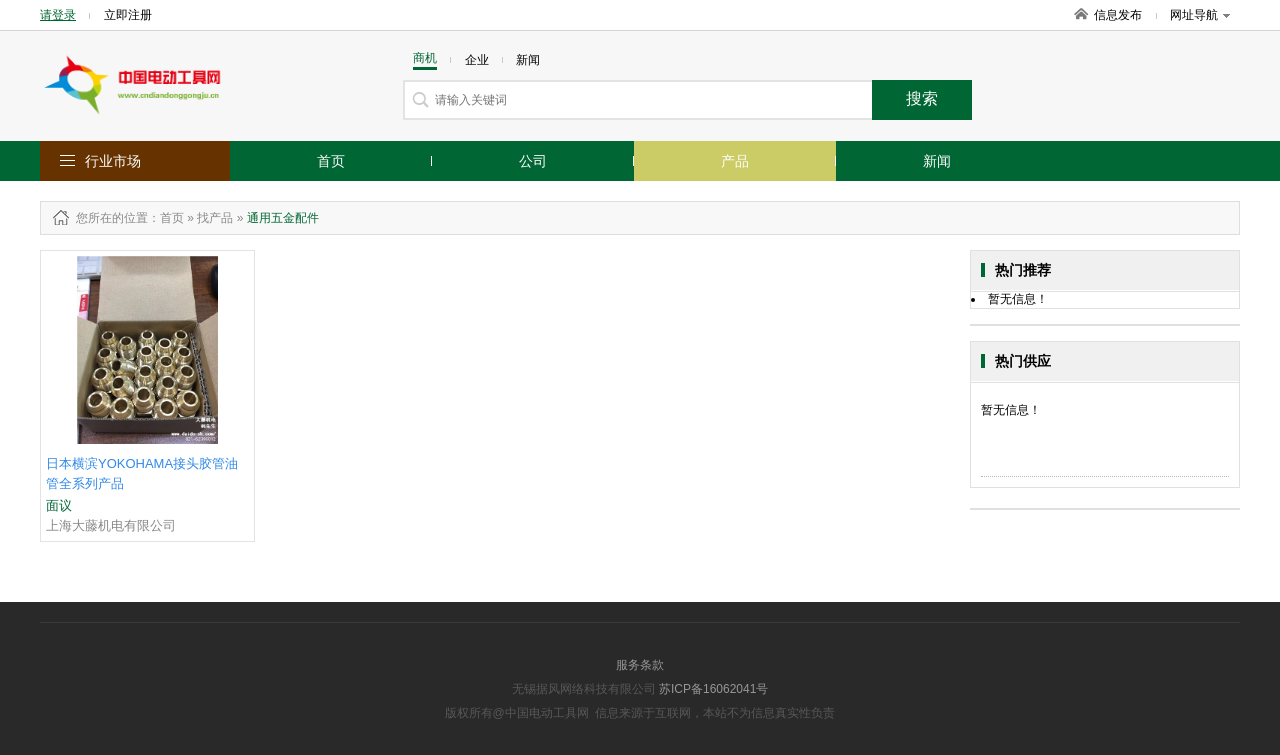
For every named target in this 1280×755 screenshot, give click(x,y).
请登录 (58, 15)
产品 (735, 161)
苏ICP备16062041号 (713, 689)
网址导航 (1200, 15)
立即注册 (128, 15)
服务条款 (640, 665)
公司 (533, 161)
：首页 (166, 218)
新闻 (937, 161)
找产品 (215, 218)
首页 (331, 161)
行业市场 (113, 161)
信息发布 (1118, 15)
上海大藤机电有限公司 (111, 525)
